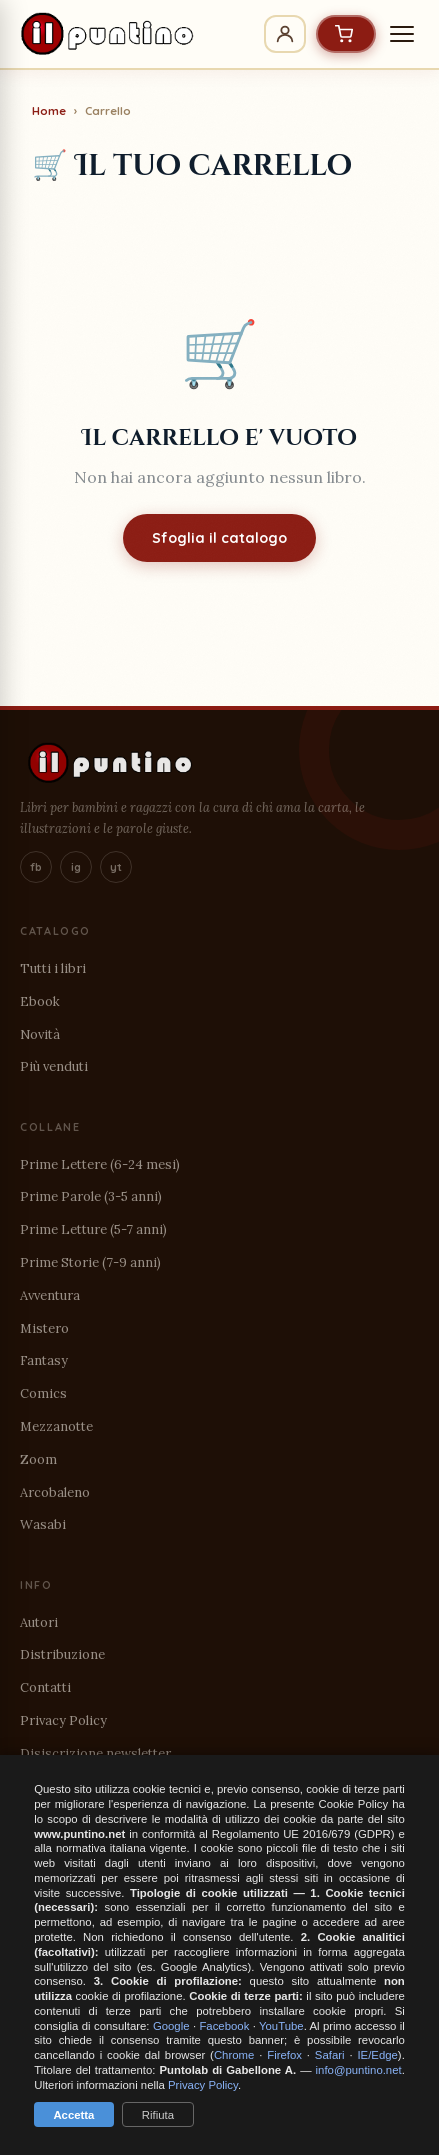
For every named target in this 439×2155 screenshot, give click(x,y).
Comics (43, 1393)
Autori (39, 1622)
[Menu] (402, 34)
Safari (330, 2055)
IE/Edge (377, 2055)
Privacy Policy (63, 1720)
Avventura (50, 1295)
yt (116, 867)
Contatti (45, 1687)
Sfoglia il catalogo (219, 538)
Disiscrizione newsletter (95, 1753)
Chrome (234, 2055)
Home (49, 110)
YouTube (281, 2026)
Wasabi (43, 1524)
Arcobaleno (55, 1492)
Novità (40, 1034)
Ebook (40, 1001)
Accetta (73, 2115)
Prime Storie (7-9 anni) (90, 1262)
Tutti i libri (53, 968)
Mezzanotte (56, 1426)
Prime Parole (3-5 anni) (91, 1196)
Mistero (44, 1328)
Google (171, 2026)
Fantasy (44, 1360)
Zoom (38, 1459)
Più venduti (54, 1066)
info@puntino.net (359, 2070)
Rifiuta (158, 2115)
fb (36, 867)
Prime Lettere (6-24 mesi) (100, 1164)
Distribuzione (62, 1654)
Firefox (284, 2055)
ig (76, 867)
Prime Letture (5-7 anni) (93, 1229)
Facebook (224, 2026)
